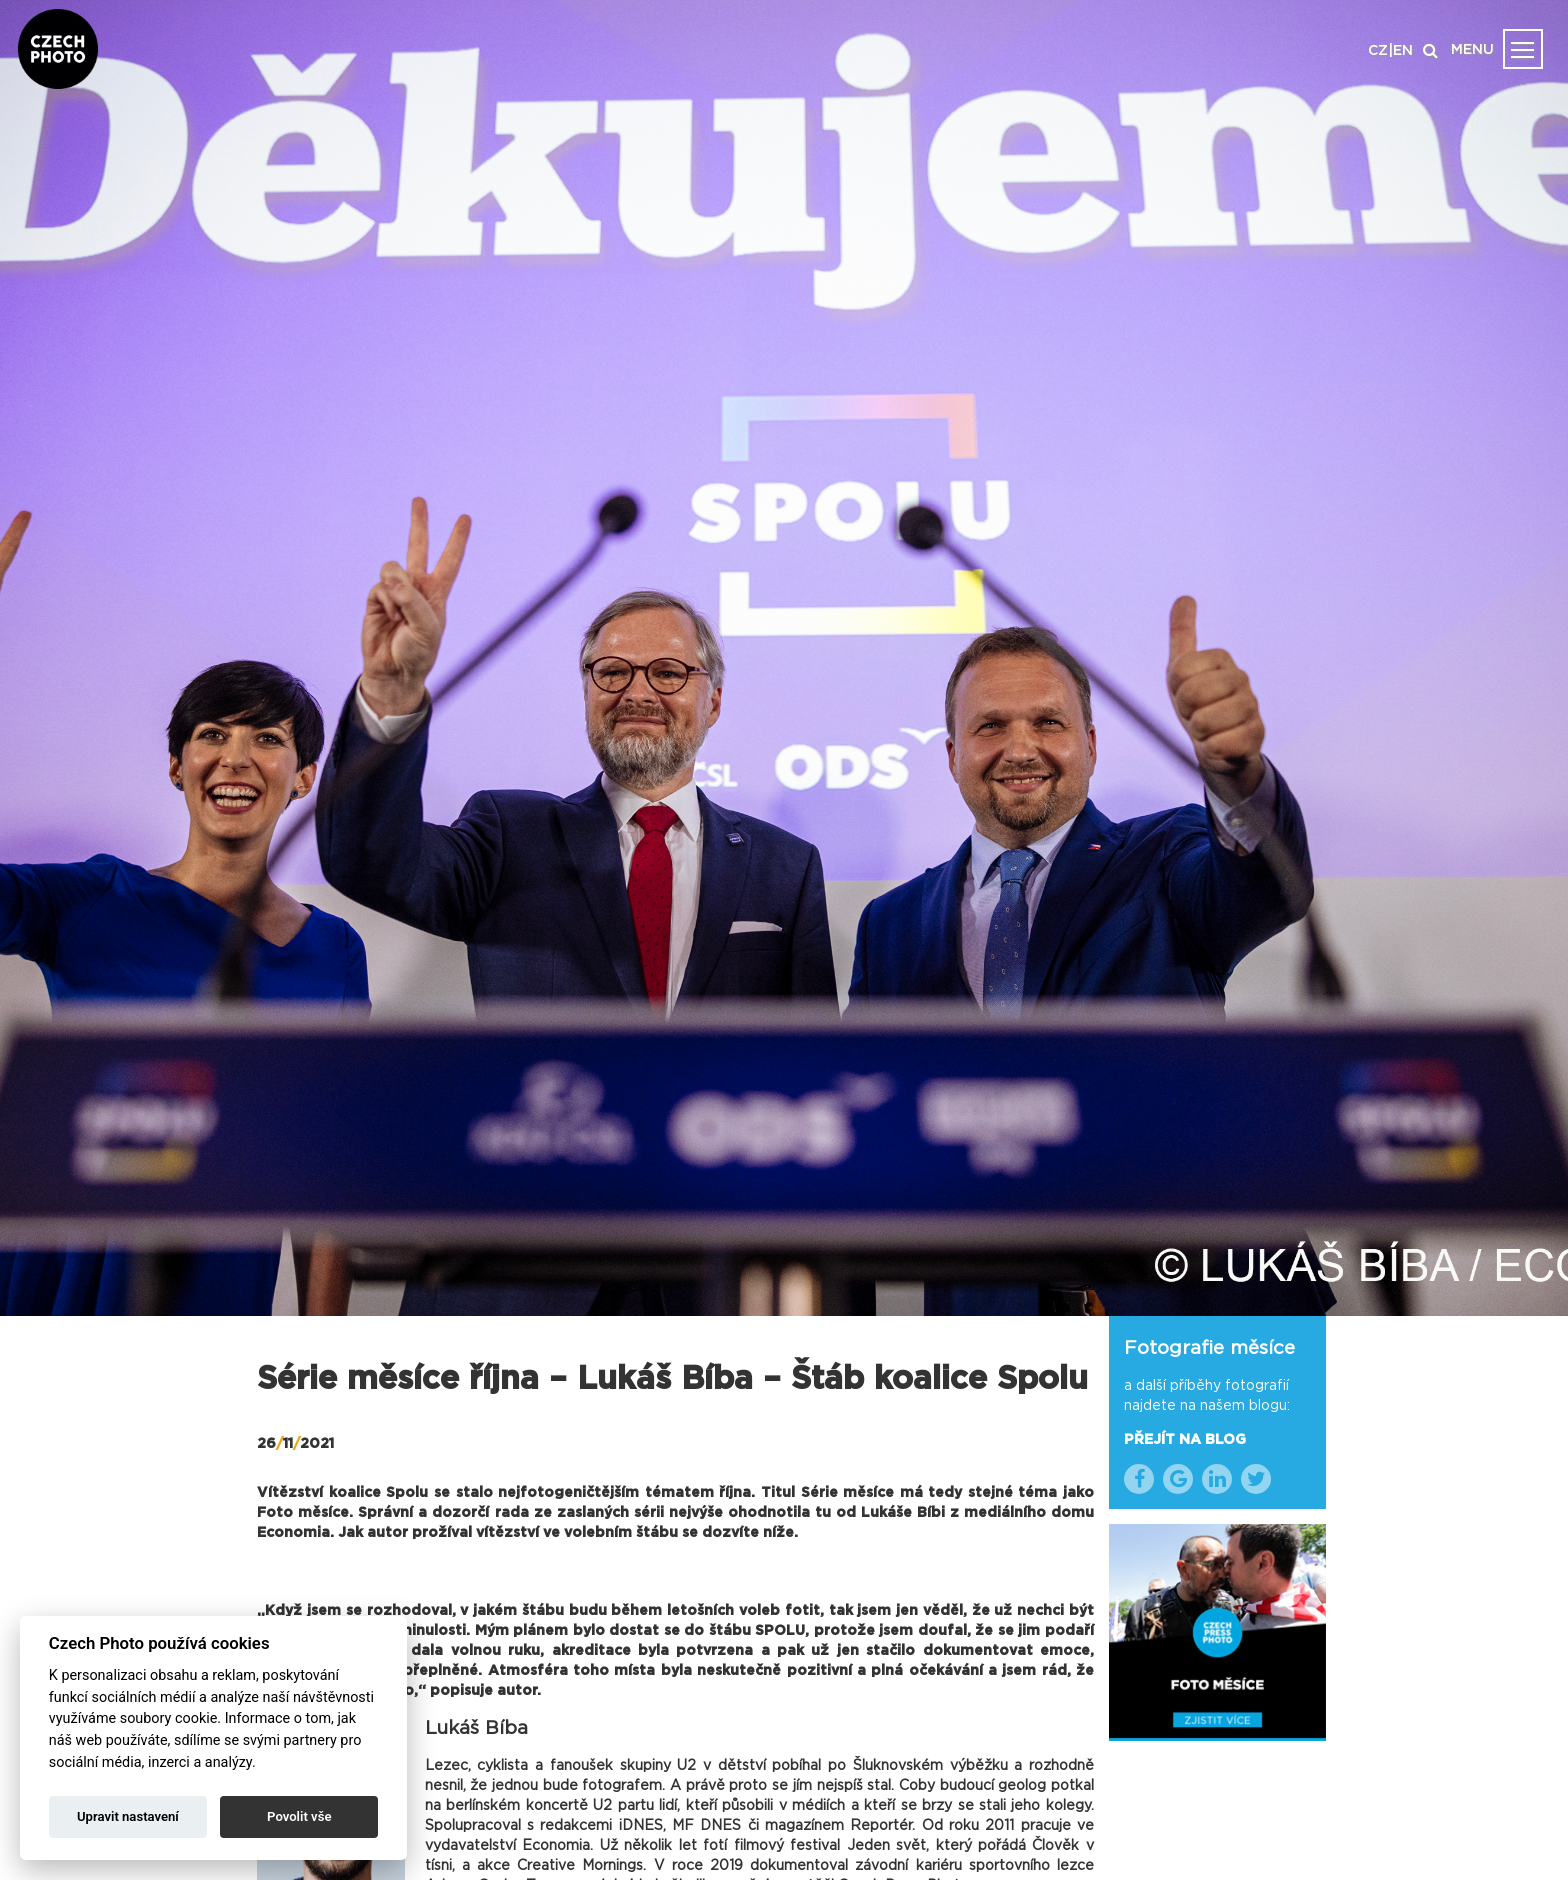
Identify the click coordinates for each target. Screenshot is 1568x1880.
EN (1403, 51)
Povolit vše (299, 1816)
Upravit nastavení (128, 1816)
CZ (1378, 51)
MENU (1472, 50)
